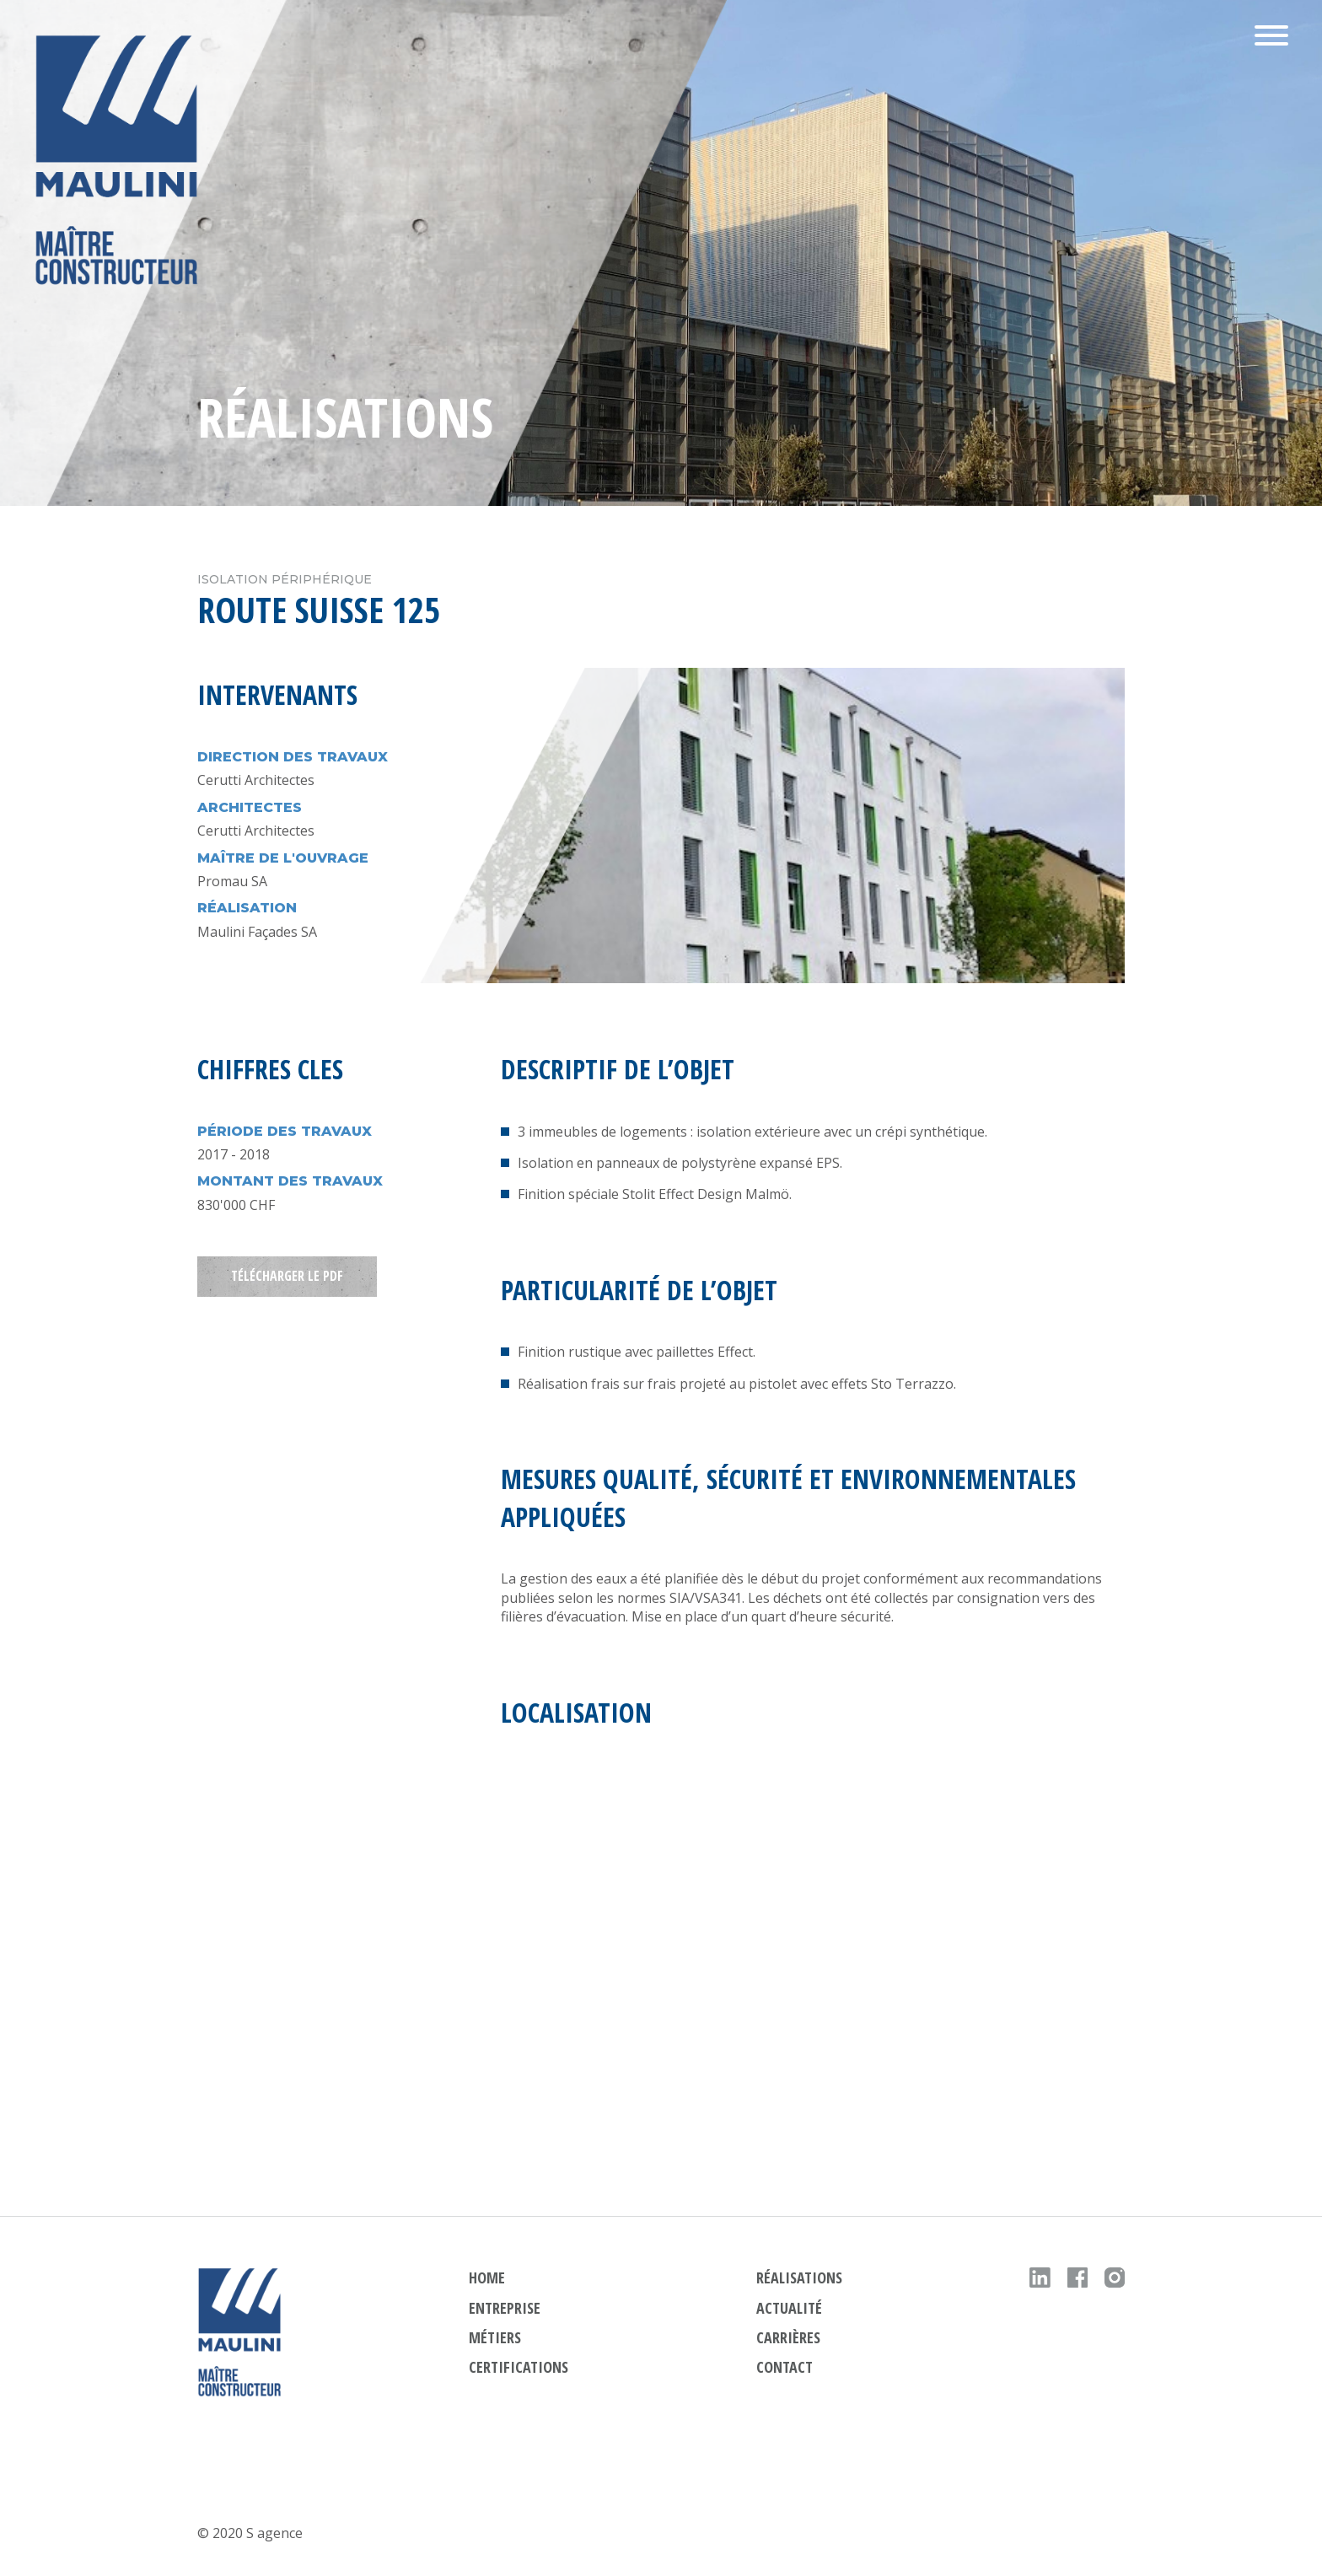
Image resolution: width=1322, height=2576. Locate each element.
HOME (487, 2277)
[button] (1271, 37)
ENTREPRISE (504, 2308)
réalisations (799, 2277)
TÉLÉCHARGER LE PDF (287, 1276)
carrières (788, 2337)
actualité (789, 2308)
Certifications (518, 2367)
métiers (495, 2337)
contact (784, 2367)
